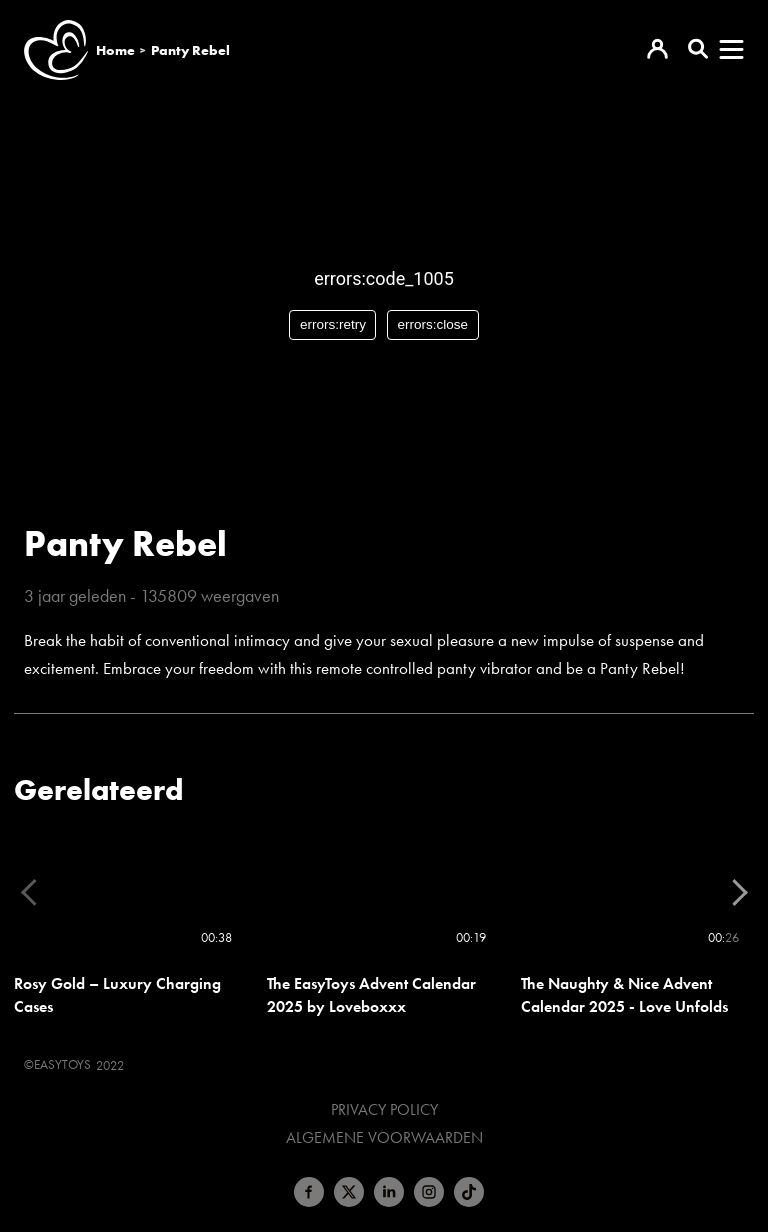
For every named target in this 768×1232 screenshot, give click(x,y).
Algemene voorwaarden (384, 1138)
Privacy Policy (384, 1110)
